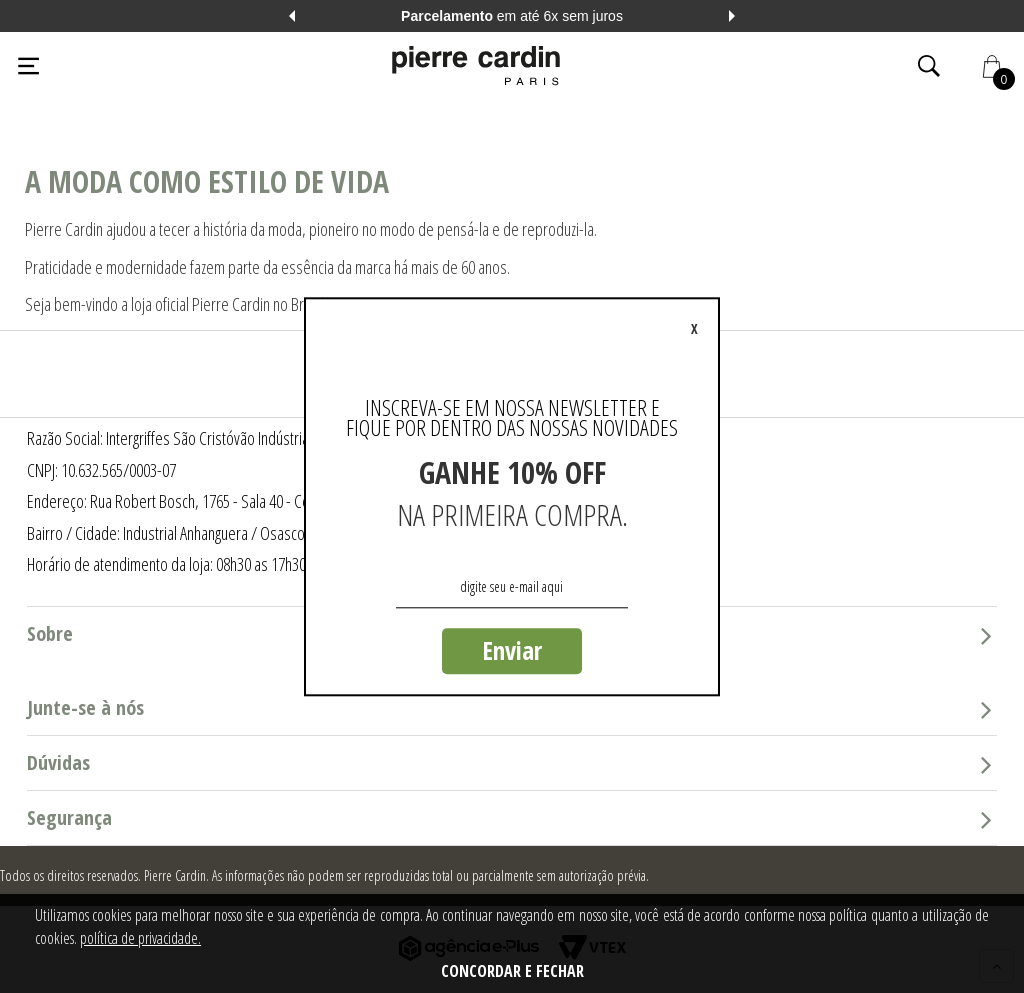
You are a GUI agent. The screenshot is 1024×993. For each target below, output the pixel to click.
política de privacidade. (140, 938)
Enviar (512, 650)
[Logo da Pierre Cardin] (476, 66)
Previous (292, 16)
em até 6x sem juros (512, 16)
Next (732, 16)
